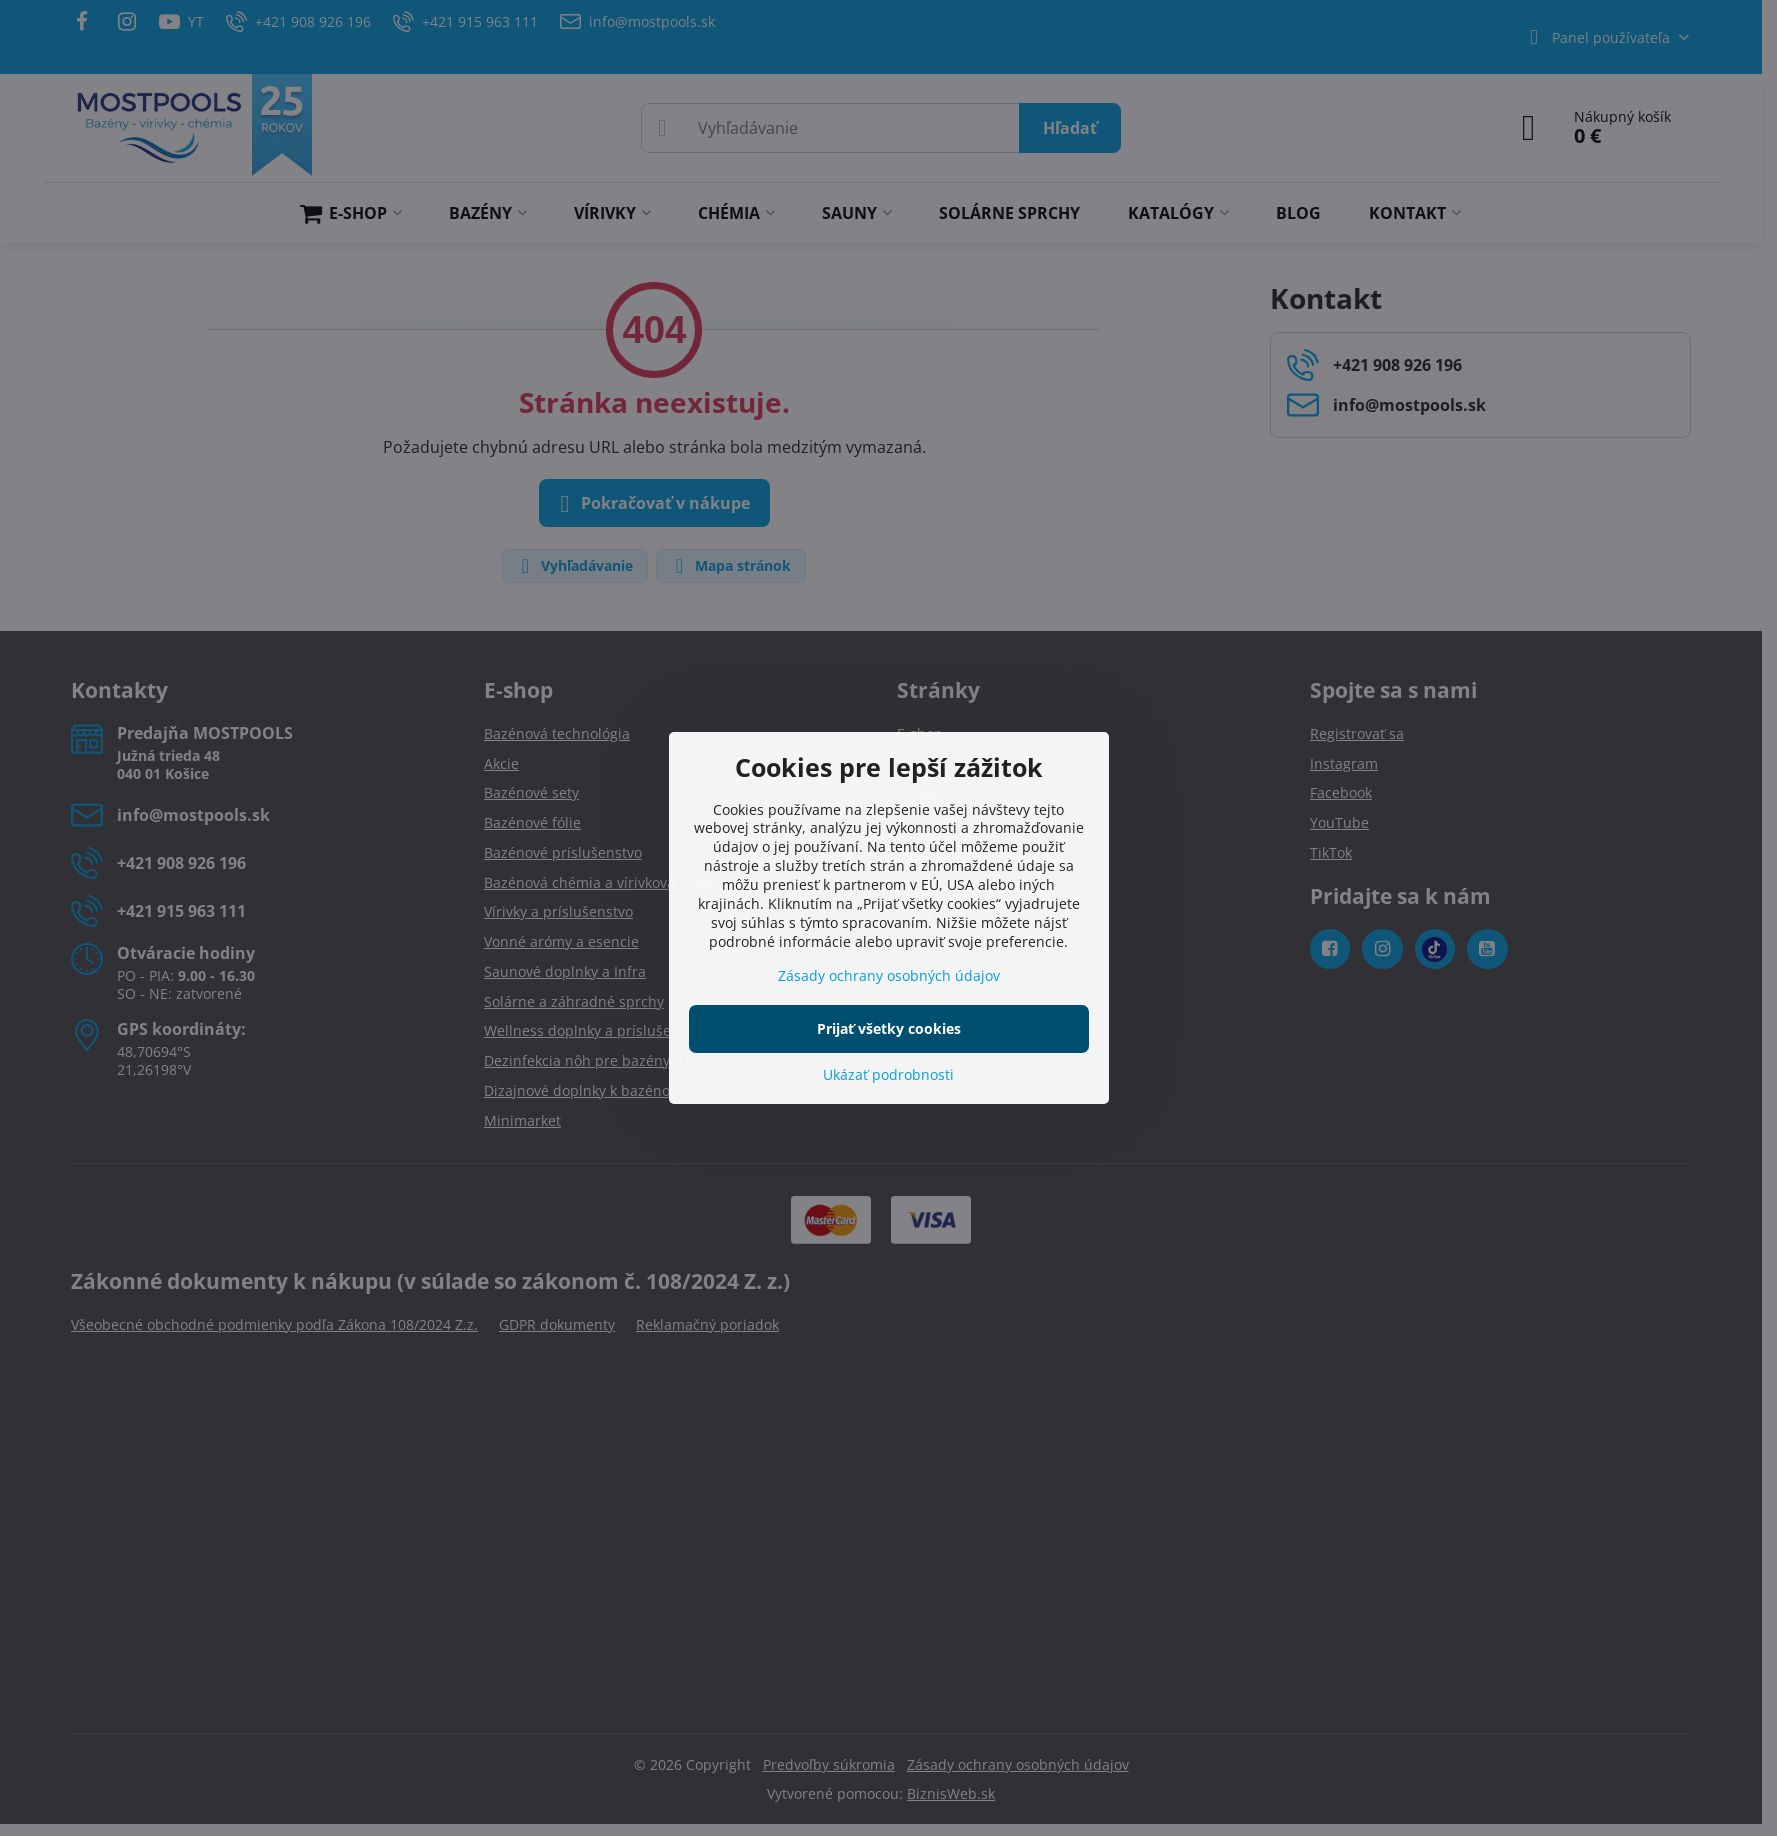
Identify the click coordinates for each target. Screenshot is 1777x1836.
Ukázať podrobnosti (888, 1074)
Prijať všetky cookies (889, 1028)
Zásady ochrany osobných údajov (889, 975)
